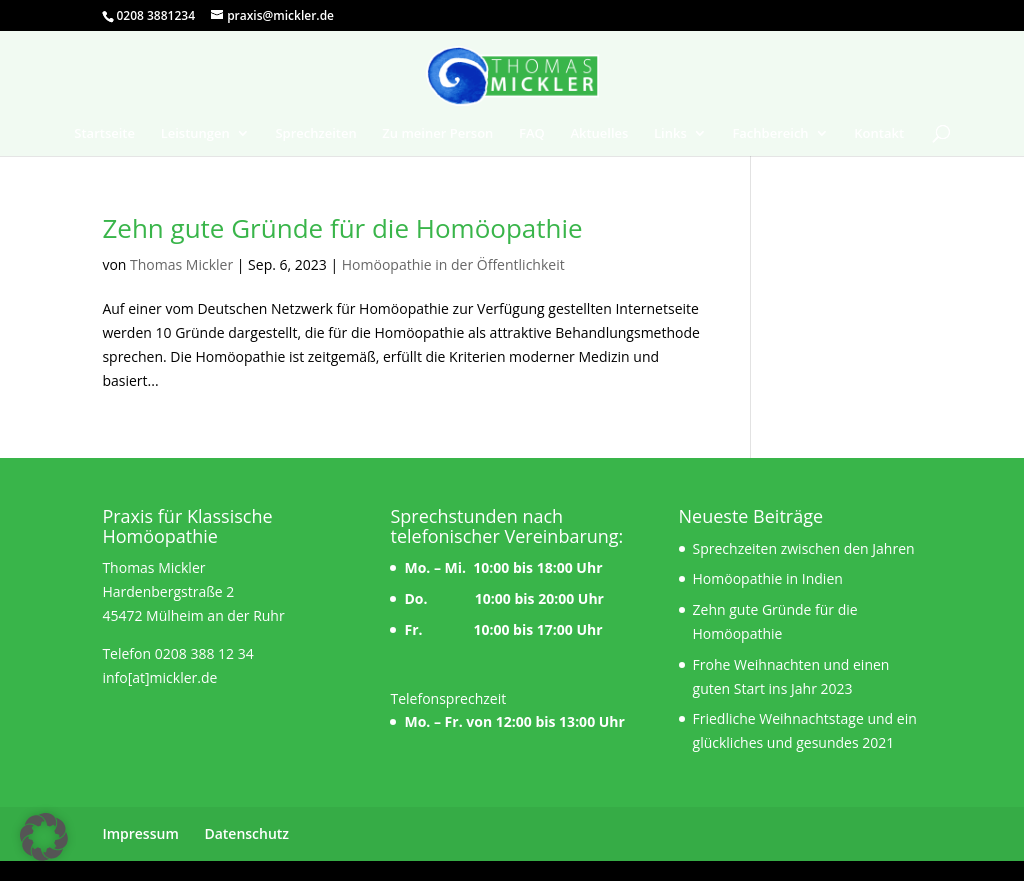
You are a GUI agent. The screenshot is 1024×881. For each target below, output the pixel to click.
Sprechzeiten (315, 134)
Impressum (140, 833)
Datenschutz (246, 833)
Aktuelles (599, 134)
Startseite (104, 134)
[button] (44, 837)
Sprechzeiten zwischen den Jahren (804, 548)
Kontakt (879, 134)
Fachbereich (770, 134)
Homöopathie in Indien (768, 578)
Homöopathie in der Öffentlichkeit (453, 264)
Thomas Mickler (181, 264)
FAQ (532, 134)
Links (670, 134)
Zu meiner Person (437, 134)
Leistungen (195, 134)
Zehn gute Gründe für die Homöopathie (342, 228)
